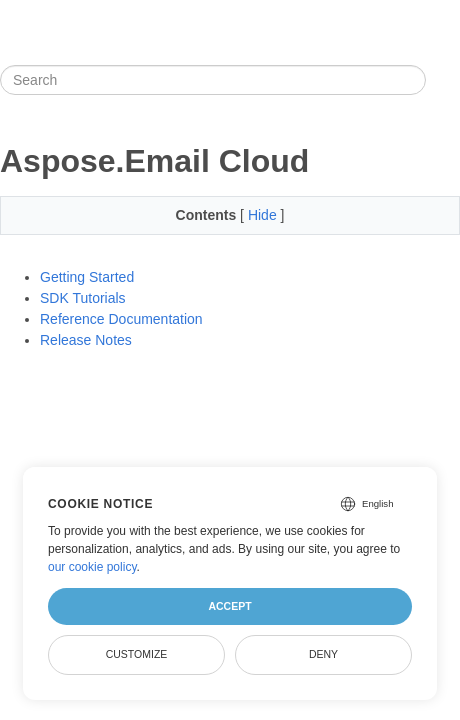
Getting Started (87, 277)
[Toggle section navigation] (443, 80)
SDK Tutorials (83, 298)
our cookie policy (92, 567)
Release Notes (86, 340)
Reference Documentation (121, 319)
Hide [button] (264, 215)
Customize (137, 654)
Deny (323, 654)
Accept (229, 606)
